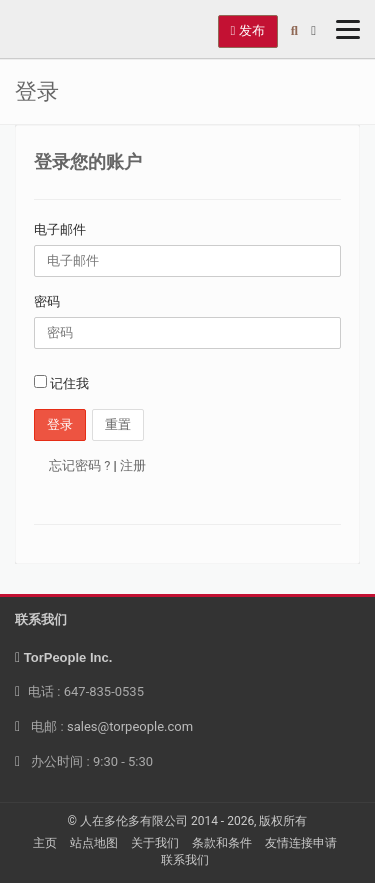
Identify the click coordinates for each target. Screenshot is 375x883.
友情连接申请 (301, 843)
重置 (118, 424)
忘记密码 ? (79, 465)
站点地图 (94, 843)
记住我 (61, 383)
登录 (60, 424)
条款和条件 (222, 843)
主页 (45, 843)
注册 (133, 465)
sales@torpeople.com (130, 726)
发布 (248, 30)
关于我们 (155, 843)
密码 (47, 301)
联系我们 (185, 860)
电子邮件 (60, 229)
